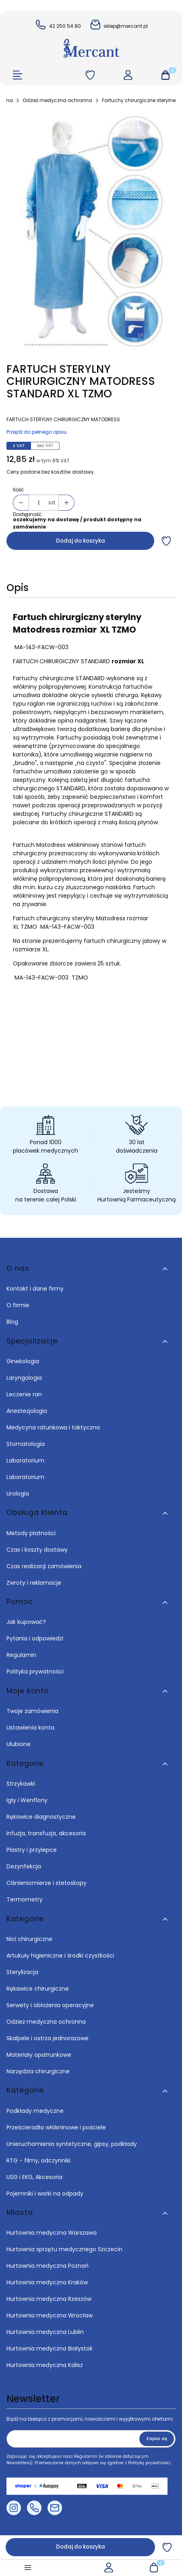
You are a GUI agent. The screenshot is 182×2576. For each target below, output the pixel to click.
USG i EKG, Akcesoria (34, 2177)
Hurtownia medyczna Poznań (47, 2266)
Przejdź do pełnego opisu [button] (36, 431)
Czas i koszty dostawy (37, 1550)
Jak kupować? (26, 1622)
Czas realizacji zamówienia (43, 1566)
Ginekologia (22, 1361)
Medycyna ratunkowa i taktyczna (53, 1427)
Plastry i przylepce (31, 1850)
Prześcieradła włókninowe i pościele (56, 2127)
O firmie (17, 1305)
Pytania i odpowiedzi (34, 1638)
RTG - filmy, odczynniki (38, 2160)
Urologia (17, 1494)
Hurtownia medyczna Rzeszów (48, 2299)
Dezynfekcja (23, 1866)
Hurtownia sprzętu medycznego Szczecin (65, 2249)
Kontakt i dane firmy (35, 1289)
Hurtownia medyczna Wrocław (49, 2315)
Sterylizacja (22, 1972)
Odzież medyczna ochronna (57, 100)
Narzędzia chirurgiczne (38, 2071)
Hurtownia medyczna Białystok (49, 2348)
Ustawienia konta (30, 1728)
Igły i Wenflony (27, 1800)
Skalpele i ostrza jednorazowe (47, 2038)
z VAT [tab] (19, 446)
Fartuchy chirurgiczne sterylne (139, 100)
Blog (12, 1322)
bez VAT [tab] (45, 446)
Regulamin (21, 1655)
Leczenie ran (24, 1394)
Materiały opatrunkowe (38, 2055)
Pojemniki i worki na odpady (44, 2193)
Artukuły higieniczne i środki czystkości (60, 1955)
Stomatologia (25, 1444)
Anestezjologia (26, 1411)
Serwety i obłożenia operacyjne (50, 2005)
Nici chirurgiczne (29, 1939)
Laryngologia (24, 1378)
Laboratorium (25, 1460)
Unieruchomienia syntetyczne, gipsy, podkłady (71, 2144)
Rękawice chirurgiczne (37, 1989)
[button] (165, 76)
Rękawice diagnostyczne (41, 1817)
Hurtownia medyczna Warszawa (51, 2233)
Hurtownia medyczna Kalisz (44, 2365)
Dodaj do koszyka (80, 541)
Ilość (18, 490)
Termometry (24, 1899)
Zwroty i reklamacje (33, 1583)
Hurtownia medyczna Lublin (45, 2332)
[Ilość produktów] (38, 503)
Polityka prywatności (35, 1671)
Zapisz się (156, 2439)
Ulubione (18, 1744)
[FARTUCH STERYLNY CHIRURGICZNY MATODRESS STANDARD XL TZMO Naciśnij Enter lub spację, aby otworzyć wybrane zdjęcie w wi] (91, 231)
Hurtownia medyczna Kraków (47, 2282)
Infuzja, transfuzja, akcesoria (46, 1833)
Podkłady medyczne (35, 2111)
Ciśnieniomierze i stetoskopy (46, 1883)
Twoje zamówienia (32, 1711)
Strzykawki (20, 1784)
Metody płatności (31, 1533)
